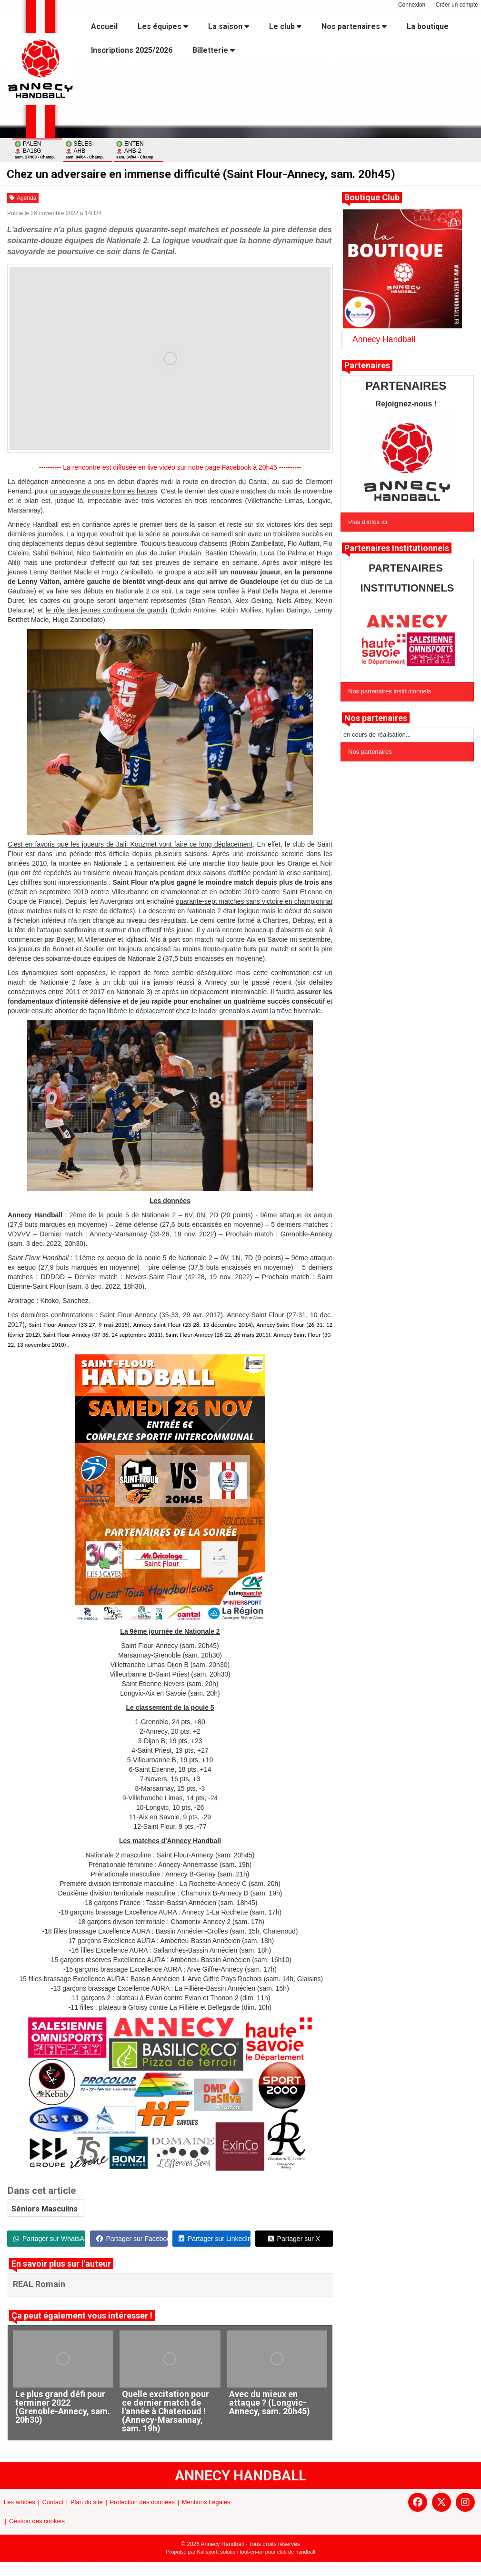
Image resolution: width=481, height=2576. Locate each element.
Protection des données (142, 2502)
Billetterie (213, 50)
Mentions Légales (206, 2502)
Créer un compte (457, 4)
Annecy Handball (383, 339)
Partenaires (367, 365)
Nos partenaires (354, 26)
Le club (285, 26)
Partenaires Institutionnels (396, 548)
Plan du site (86, 2502)
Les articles (19, 2502)
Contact (52, 2502)
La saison (228, 26)
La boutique (428, 26)
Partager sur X (294, 2238)
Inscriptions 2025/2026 (131, 50)
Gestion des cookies (37, 2521)
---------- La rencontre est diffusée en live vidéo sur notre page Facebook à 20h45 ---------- (170, 467)
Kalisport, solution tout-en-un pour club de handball (256, 2552)
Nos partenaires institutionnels (389, 691)
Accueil (104, 26)
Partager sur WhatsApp (49, 2238)
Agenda (23, 198)
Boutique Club (372, 197)
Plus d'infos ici (367, 521)
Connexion (411, 4)
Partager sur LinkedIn (215, 2238)
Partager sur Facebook (132, 2238)
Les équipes (163, 26)
